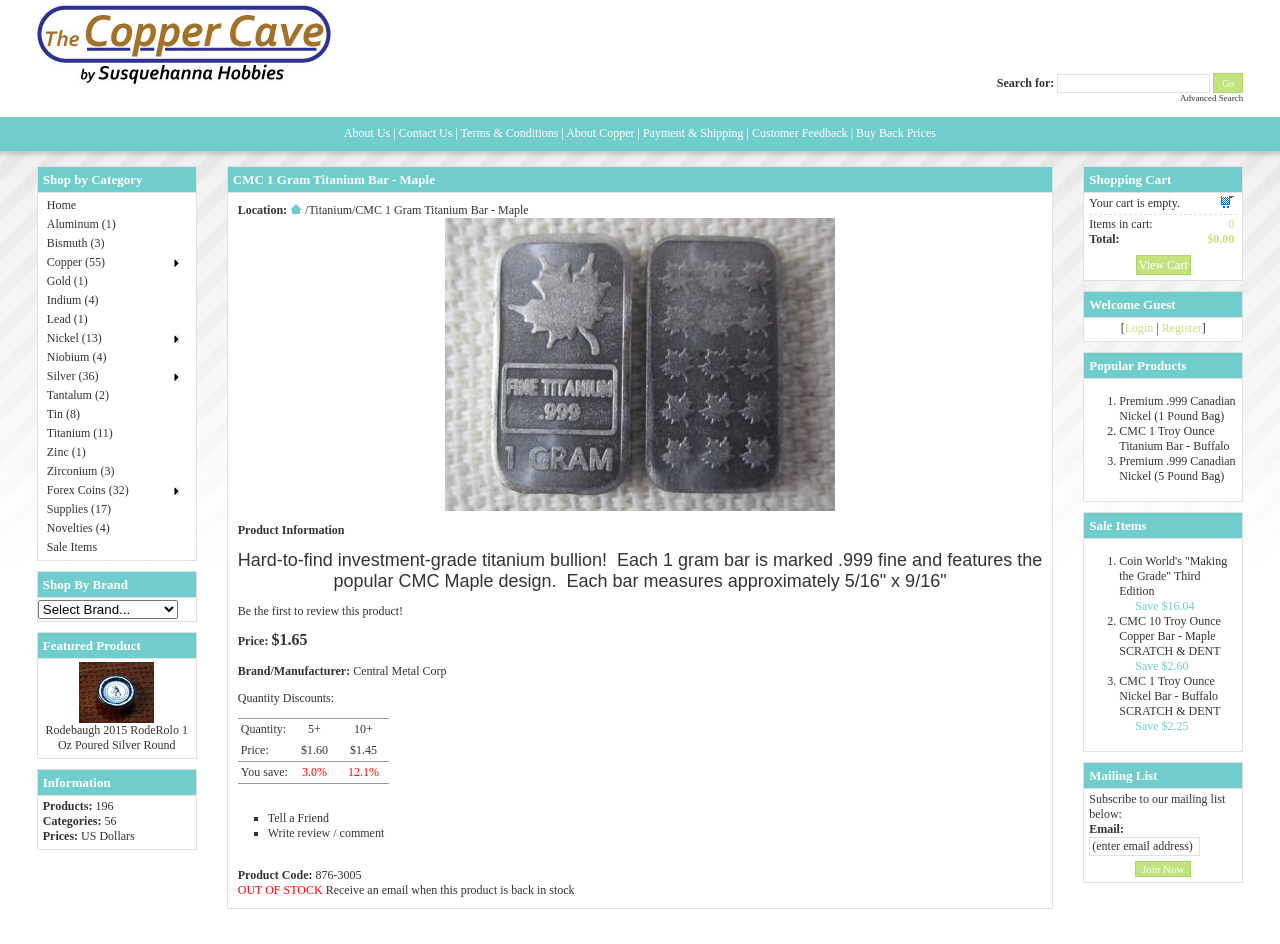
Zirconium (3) (81, 471)
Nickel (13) (74, 338)
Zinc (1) (66, 452)
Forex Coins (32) (88, 490)
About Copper (600, 133)
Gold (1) (67, 281)
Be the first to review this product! (320, 611)
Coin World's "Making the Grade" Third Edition (1173, 576)
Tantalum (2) (78, 395)
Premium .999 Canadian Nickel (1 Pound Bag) (1177, 408)
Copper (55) (76, 262)
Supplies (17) (79, 509)
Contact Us (426, 133)
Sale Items (72, 547)
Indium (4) (73, 300)
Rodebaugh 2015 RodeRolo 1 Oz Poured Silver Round (117, 737)
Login (1139, 328)
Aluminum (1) (81, 224)
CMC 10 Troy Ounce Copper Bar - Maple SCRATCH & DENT (1170, 636)
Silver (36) (73, 376)
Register (1182, 328)
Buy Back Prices (896, 133)
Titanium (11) (80, 433)
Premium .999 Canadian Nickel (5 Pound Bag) (1177, 468)
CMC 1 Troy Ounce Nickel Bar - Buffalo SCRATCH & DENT (1169, 696)
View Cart (1163, 265)
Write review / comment (326, 833)
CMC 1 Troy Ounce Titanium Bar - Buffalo (1174, 438)
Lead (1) (67, 319)
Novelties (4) (78, 528)
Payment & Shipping (693, 133)
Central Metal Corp (399, 671)
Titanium (330, 210)
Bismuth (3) (76, 243)
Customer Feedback (800, 133)
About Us (367, 133)
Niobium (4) (77, 357)
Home (61, 205)
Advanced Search (1211, 98)
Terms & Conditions (510, 133)
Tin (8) (63, 414)
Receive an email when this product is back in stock (450, 890)
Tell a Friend (298, 818)
